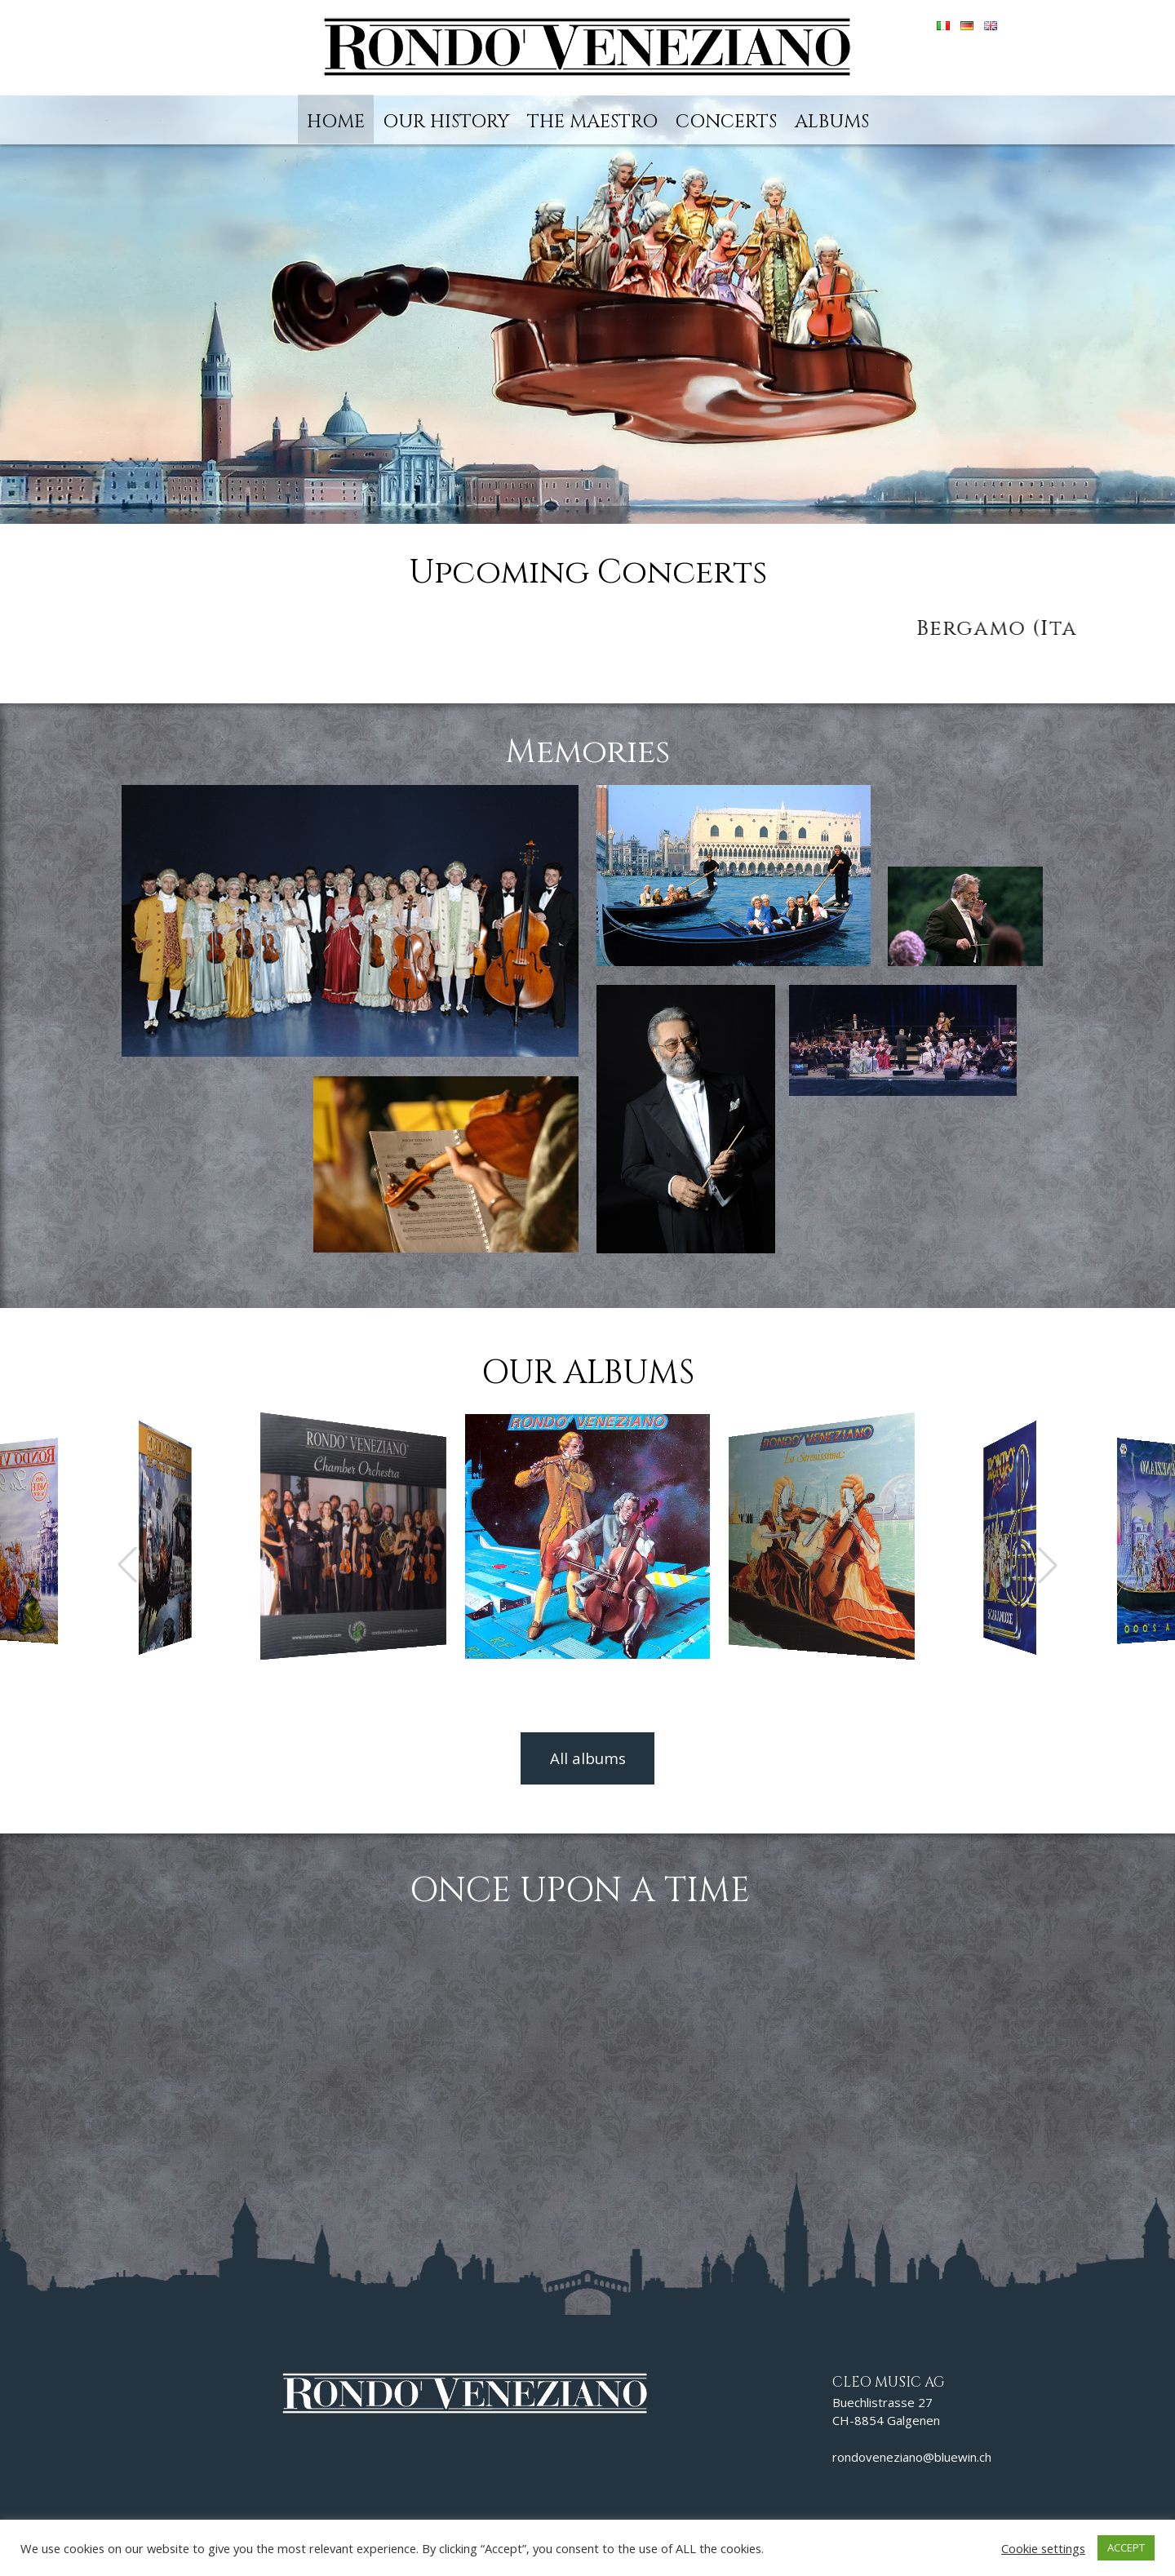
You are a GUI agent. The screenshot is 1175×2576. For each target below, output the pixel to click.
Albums (832, 121)
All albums (588, 1758)
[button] (1048, 1565)
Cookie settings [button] (1043, 2548)
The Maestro (592, 121)
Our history (446, 121)
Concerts (726, 121)
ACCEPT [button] (1126, 2547)
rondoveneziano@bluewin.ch (911, 2457)
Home (336, 121)
